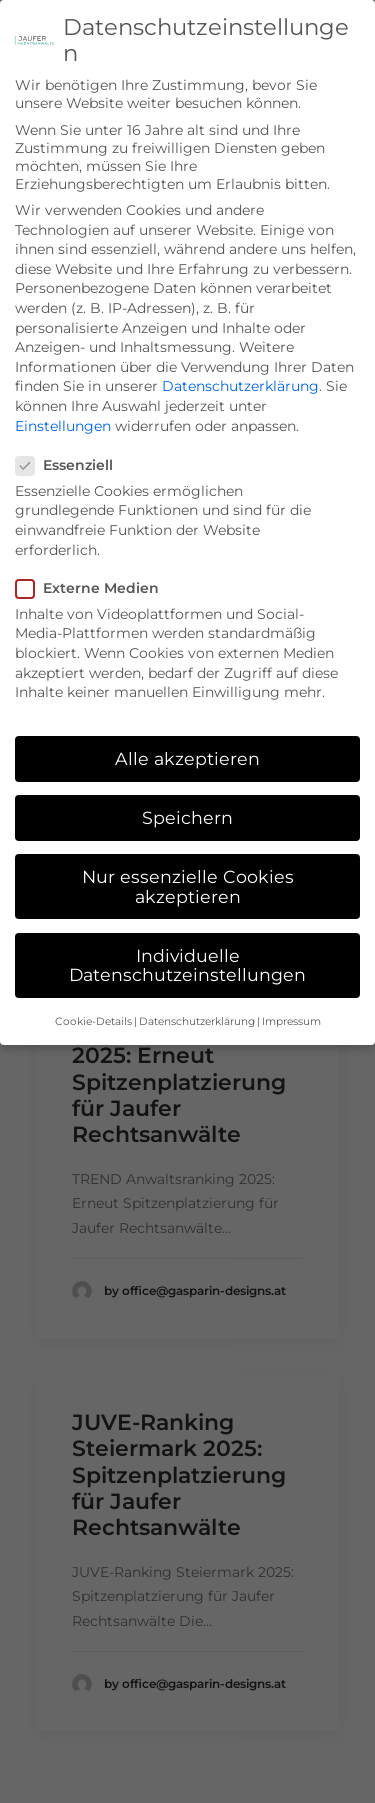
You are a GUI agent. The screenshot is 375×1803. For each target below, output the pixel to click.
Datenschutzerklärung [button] (197, 1000)
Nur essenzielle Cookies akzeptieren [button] (188, 865)
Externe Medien (94, 567)
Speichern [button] (187, 796)
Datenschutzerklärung (240, 365)
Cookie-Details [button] (93, 1000)
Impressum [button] (291, 1000)
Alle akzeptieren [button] (187, 737)
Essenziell (71, 444)
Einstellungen (63, 404)
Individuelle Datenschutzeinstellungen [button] (187, 944)
